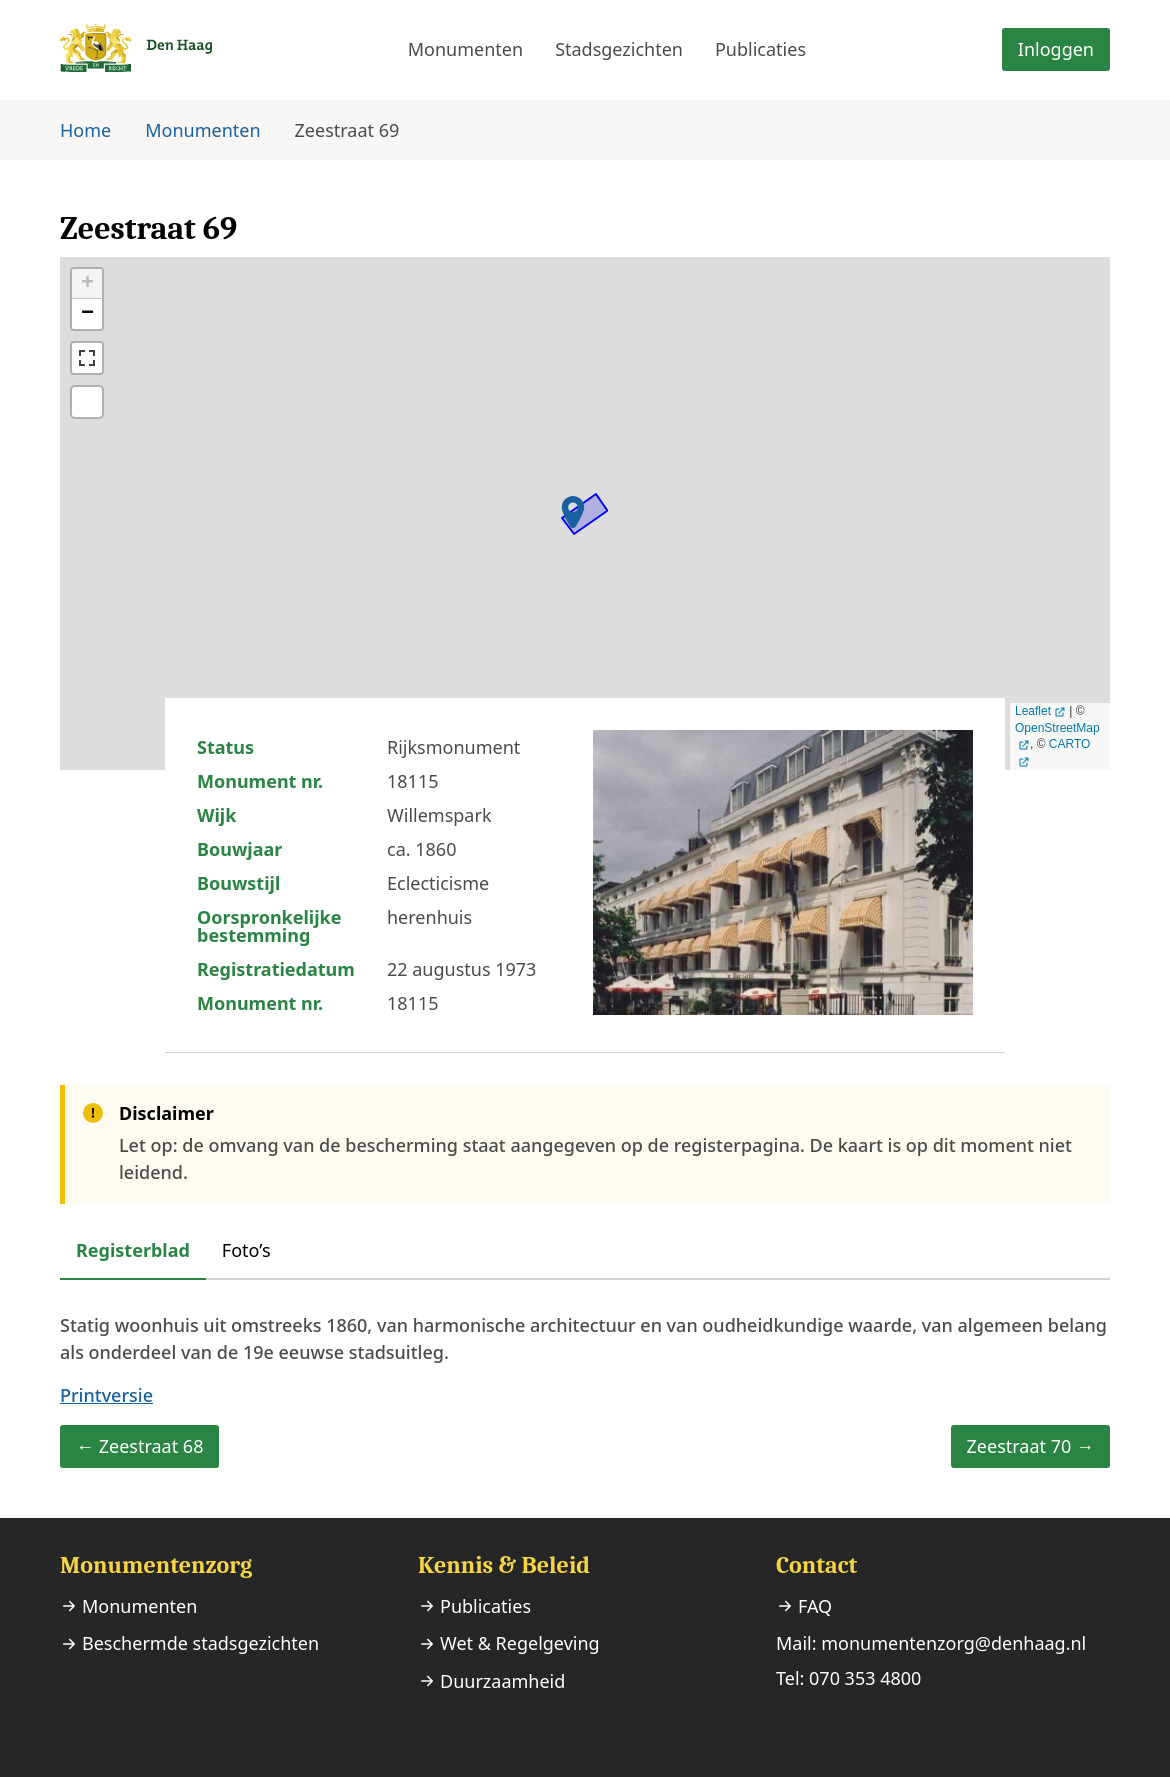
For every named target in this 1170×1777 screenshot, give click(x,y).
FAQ (815, 1606)
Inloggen (1056, 49)
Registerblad (133, 1250)
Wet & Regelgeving (520, 1643)
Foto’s (246, 1250)
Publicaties (760, 49)
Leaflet (1033, 711)
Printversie (106, 1395)
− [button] (87, 314)
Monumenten (465, 49)
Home (85, 130)
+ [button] (87, 284)
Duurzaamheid (502, 1681)
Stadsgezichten (619, 49)
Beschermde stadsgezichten (200, 1643)
